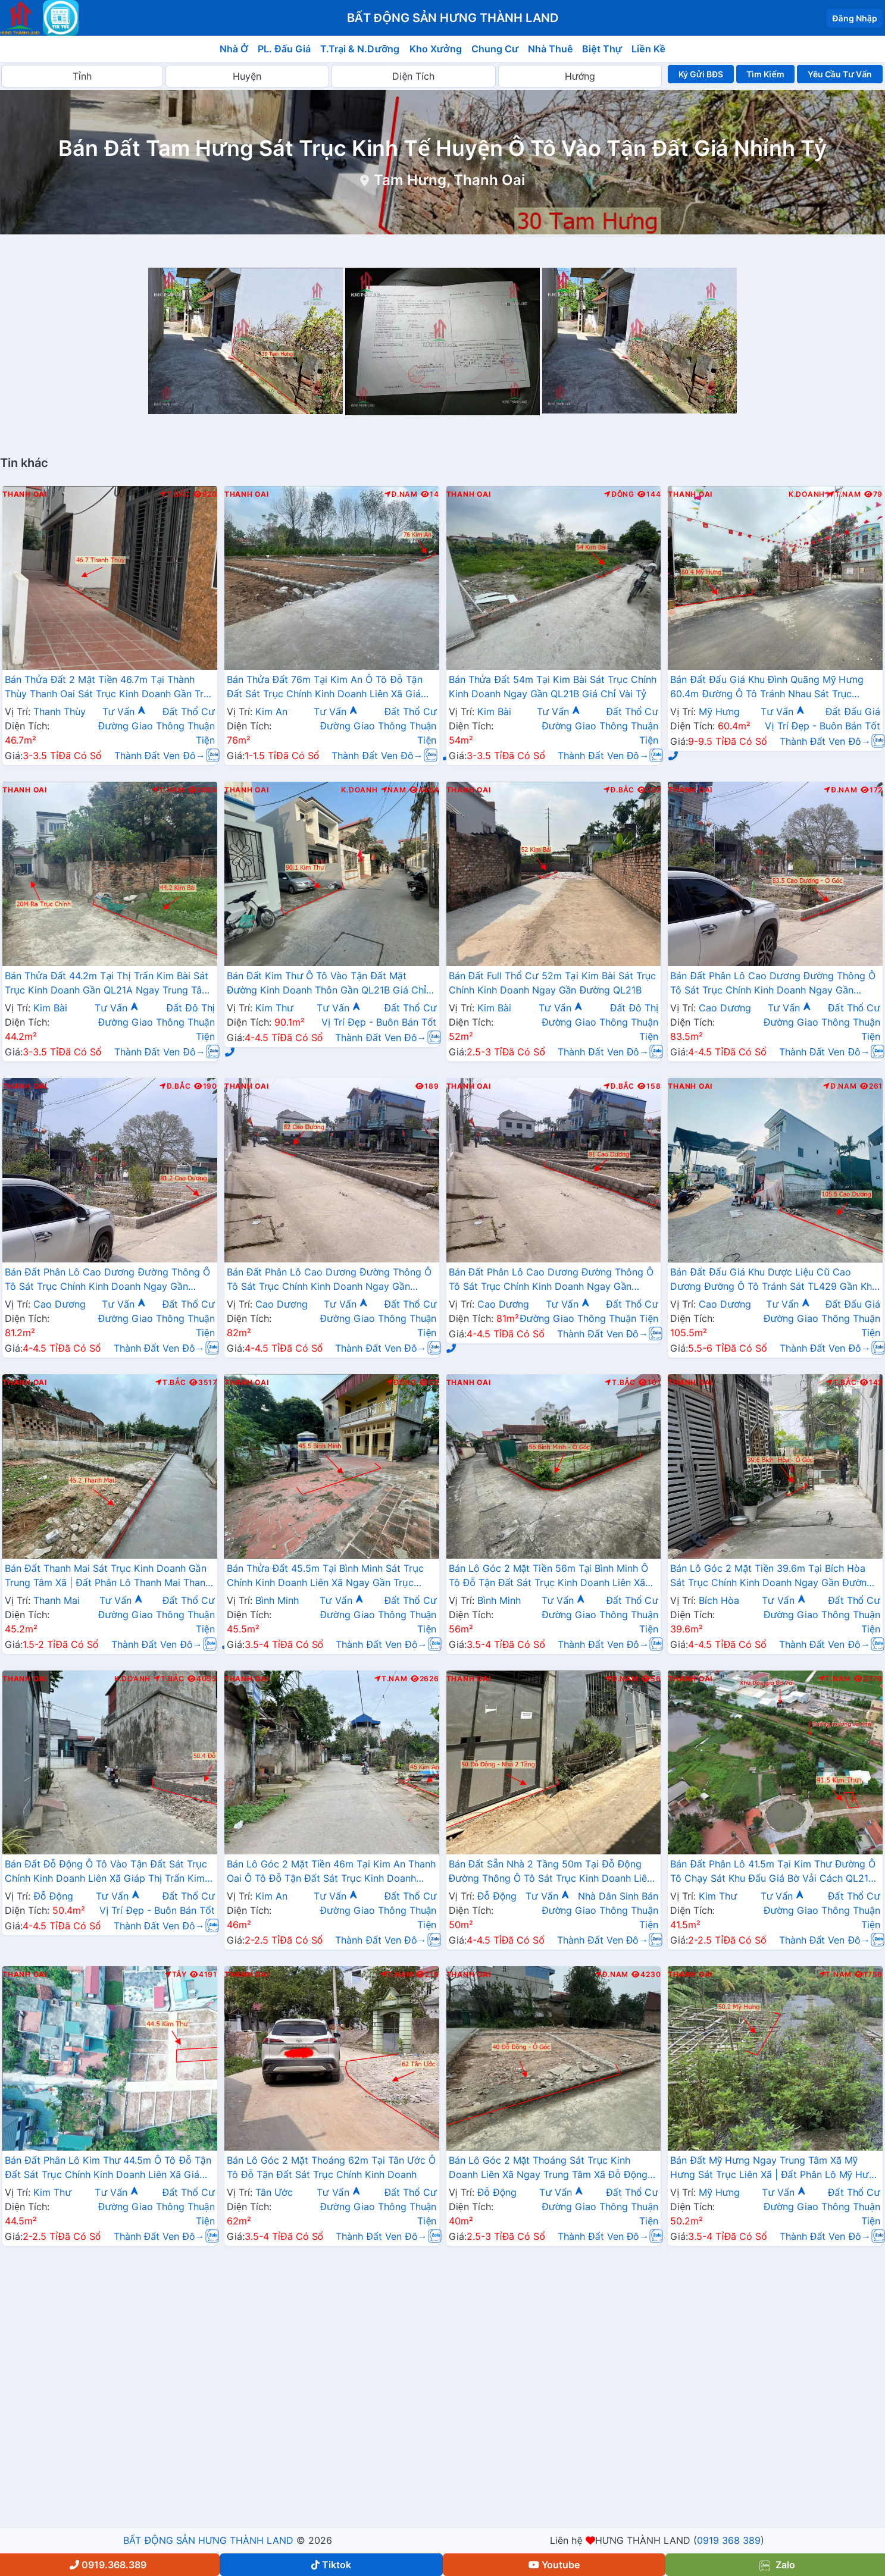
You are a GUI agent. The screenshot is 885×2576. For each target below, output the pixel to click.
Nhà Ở (234, 49)
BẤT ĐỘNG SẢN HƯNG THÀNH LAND (208, 2540)
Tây (176, 1974)
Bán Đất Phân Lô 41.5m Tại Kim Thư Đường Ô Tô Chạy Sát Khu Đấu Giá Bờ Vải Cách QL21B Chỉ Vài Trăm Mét (772, 1872)
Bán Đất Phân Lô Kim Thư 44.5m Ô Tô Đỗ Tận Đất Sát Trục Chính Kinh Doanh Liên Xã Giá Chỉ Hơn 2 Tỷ (108, 2168)
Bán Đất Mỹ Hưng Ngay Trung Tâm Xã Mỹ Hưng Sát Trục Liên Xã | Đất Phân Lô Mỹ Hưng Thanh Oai (775, 2168)
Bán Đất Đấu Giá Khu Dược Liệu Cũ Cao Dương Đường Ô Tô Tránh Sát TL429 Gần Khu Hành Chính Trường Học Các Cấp (773, 1280)
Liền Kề (648, 49)
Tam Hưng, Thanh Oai (449, 180)
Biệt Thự (602, 49)
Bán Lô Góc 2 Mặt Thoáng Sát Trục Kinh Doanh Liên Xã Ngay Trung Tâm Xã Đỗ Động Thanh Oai (548, 2168)
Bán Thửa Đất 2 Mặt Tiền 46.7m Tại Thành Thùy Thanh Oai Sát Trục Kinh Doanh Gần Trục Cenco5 (110, 687)
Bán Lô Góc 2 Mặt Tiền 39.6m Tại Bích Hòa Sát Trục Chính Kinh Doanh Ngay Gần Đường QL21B (771, 1576)
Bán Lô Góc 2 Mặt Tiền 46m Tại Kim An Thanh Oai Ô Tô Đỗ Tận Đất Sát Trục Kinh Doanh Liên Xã (331, 1872)
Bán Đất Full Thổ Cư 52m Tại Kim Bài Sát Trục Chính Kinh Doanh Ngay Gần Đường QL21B (552, 983)
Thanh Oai (24, 494)
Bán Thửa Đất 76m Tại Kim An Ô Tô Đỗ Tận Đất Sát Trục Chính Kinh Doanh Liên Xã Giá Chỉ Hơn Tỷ (325, 687)
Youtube (554, 2565)
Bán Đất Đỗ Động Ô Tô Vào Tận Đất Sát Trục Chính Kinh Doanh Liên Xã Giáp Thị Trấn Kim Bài (106, 1872)
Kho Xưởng (435, 49)
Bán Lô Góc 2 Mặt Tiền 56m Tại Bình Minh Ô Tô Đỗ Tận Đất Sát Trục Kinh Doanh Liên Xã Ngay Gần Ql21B (549, 1576)
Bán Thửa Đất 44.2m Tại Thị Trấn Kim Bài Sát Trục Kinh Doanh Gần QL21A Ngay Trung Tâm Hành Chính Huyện (107, 984)
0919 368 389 (729, 2540)
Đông (619, 494)
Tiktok (331, 2565)
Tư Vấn (124, 711)
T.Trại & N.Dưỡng (359, 49)
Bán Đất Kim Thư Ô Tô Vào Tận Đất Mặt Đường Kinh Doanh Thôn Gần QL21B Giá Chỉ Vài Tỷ (326, 984)
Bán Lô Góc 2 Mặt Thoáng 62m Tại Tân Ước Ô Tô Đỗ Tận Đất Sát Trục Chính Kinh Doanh (331, 2167)
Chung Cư (495, 49)
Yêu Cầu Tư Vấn (840, 74)
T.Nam (844, 494)
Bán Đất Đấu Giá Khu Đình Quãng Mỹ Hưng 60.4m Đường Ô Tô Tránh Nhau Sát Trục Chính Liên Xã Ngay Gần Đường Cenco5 (767, 687)
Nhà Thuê (550, 49)
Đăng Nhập (854, 18)
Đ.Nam (401, 494)
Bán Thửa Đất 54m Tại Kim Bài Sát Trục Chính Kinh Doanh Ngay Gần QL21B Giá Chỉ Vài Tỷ (552, 686)
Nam (393, 790)
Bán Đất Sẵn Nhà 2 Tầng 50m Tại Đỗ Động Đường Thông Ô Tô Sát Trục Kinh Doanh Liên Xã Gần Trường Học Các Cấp (550, 1872)
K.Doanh (807, 494)
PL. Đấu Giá (284, 49)
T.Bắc (175, 494)
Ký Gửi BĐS (700, 74)
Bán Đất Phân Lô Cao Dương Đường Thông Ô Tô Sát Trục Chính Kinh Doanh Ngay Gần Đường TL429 (772, 984)
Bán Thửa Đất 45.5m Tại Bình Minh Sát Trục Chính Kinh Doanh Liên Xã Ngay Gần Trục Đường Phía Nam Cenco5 (325, 1576)
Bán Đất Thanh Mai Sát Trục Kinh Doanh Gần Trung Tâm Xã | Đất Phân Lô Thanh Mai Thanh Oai (108, 1576)
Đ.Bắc (618, 790)
